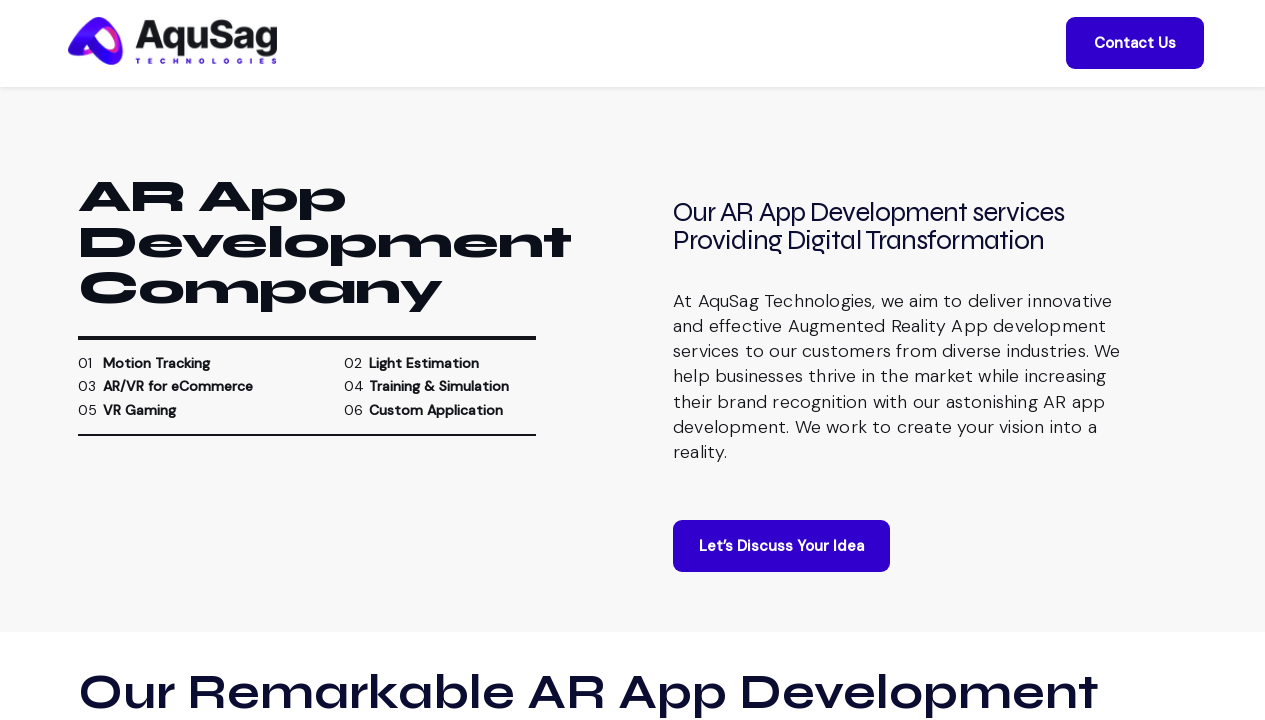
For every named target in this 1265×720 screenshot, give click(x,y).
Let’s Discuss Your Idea (781, 556)
